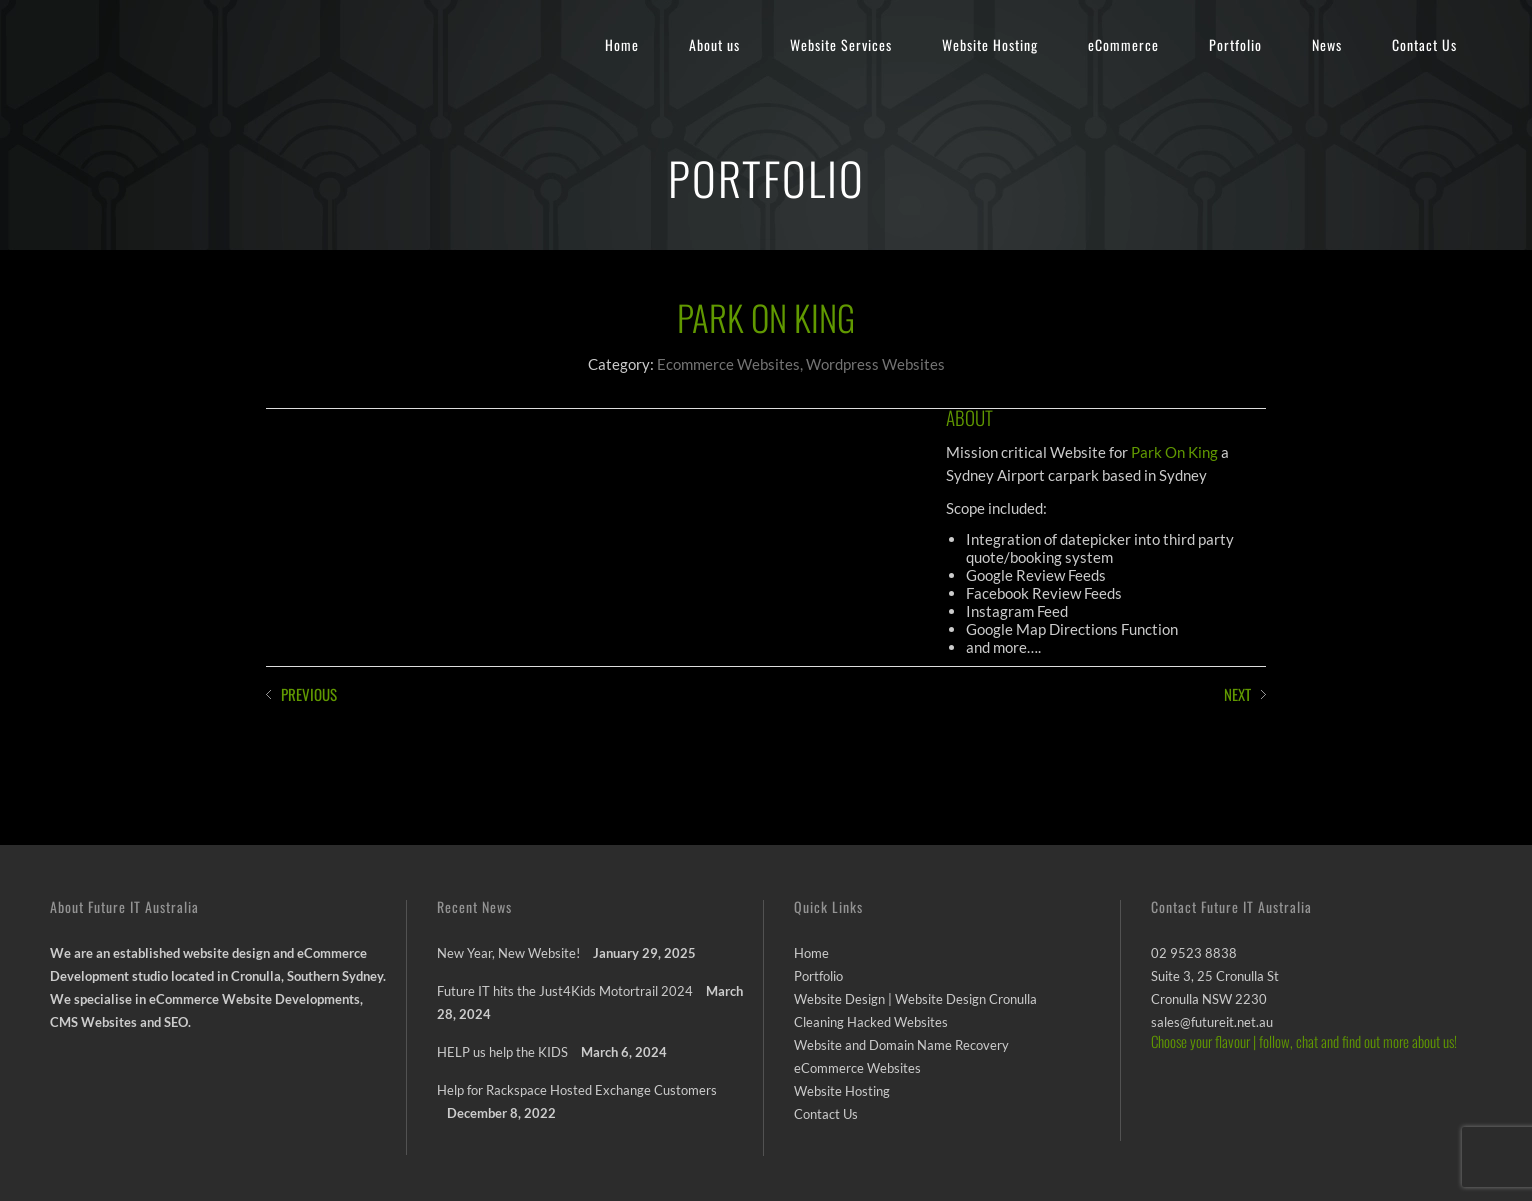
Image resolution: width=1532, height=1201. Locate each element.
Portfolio (1235, 44)
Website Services (841, 44)
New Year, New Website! (508, 953)
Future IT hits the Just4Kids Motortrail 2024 (565, 991)
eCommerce (1123, 44)
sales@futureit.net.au (1212, 1022)
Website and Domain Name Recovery (901, 1045)
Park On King (1174, 452)
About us (714, 44)
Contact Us (1424, 44)
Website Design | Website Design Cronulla (915, 999)
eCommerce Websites (857, 1068)
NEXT (1237, 694)
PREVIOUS (309, 694)
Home (622, 44)
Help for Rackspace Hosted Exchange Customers (577, 1090)
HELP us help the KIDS (502, 1052)
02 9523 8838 (1194, 953)
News (1327, 44)
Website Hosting (990, 44)
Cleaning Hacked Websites (871, 1022)
